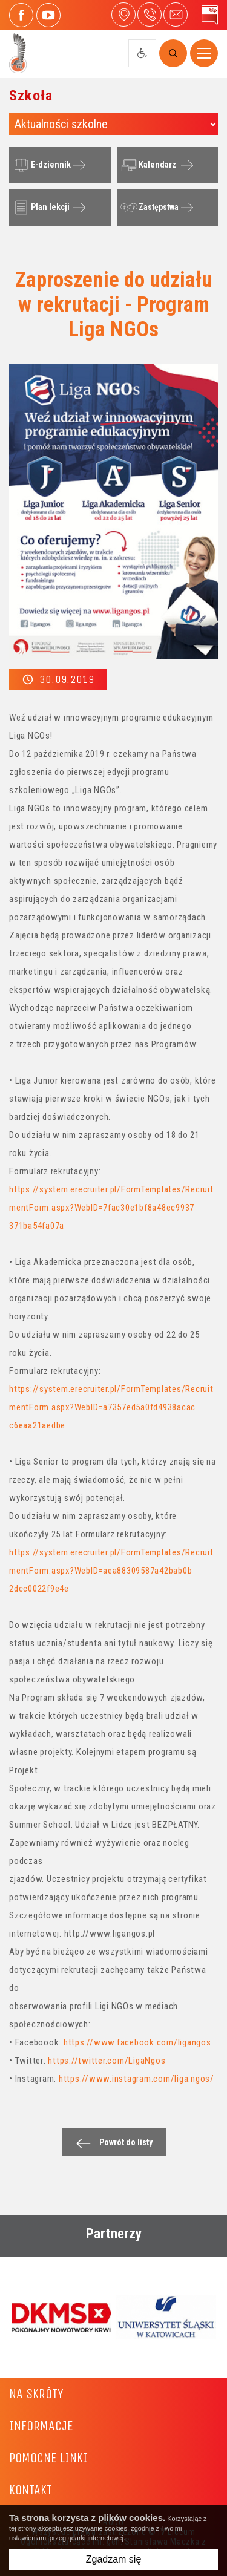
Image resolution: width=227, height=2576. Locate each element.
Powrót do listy (111, 2143)
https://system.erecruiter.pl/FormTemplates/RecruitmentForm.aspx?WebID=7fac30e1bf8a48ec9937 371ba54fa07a (111, 1207)
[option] (61, 2317)
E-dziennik (40, 165)
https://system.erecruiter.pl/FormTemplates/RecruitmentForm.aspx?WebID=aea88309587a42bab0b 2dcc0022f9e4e (111, 1570)
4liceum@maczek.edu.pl (175, 14)
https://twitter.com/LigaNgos (106, 2060)
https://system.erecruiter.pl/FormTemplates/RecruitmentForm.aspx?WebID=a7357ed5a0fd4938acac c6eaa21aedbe (111, 1407)
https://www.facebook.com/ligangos (137, 2042)
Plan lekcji (40, 207)
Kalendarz (147, 165)
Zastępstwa (148, 207)
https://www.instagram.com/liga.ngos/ (136, 2078)
